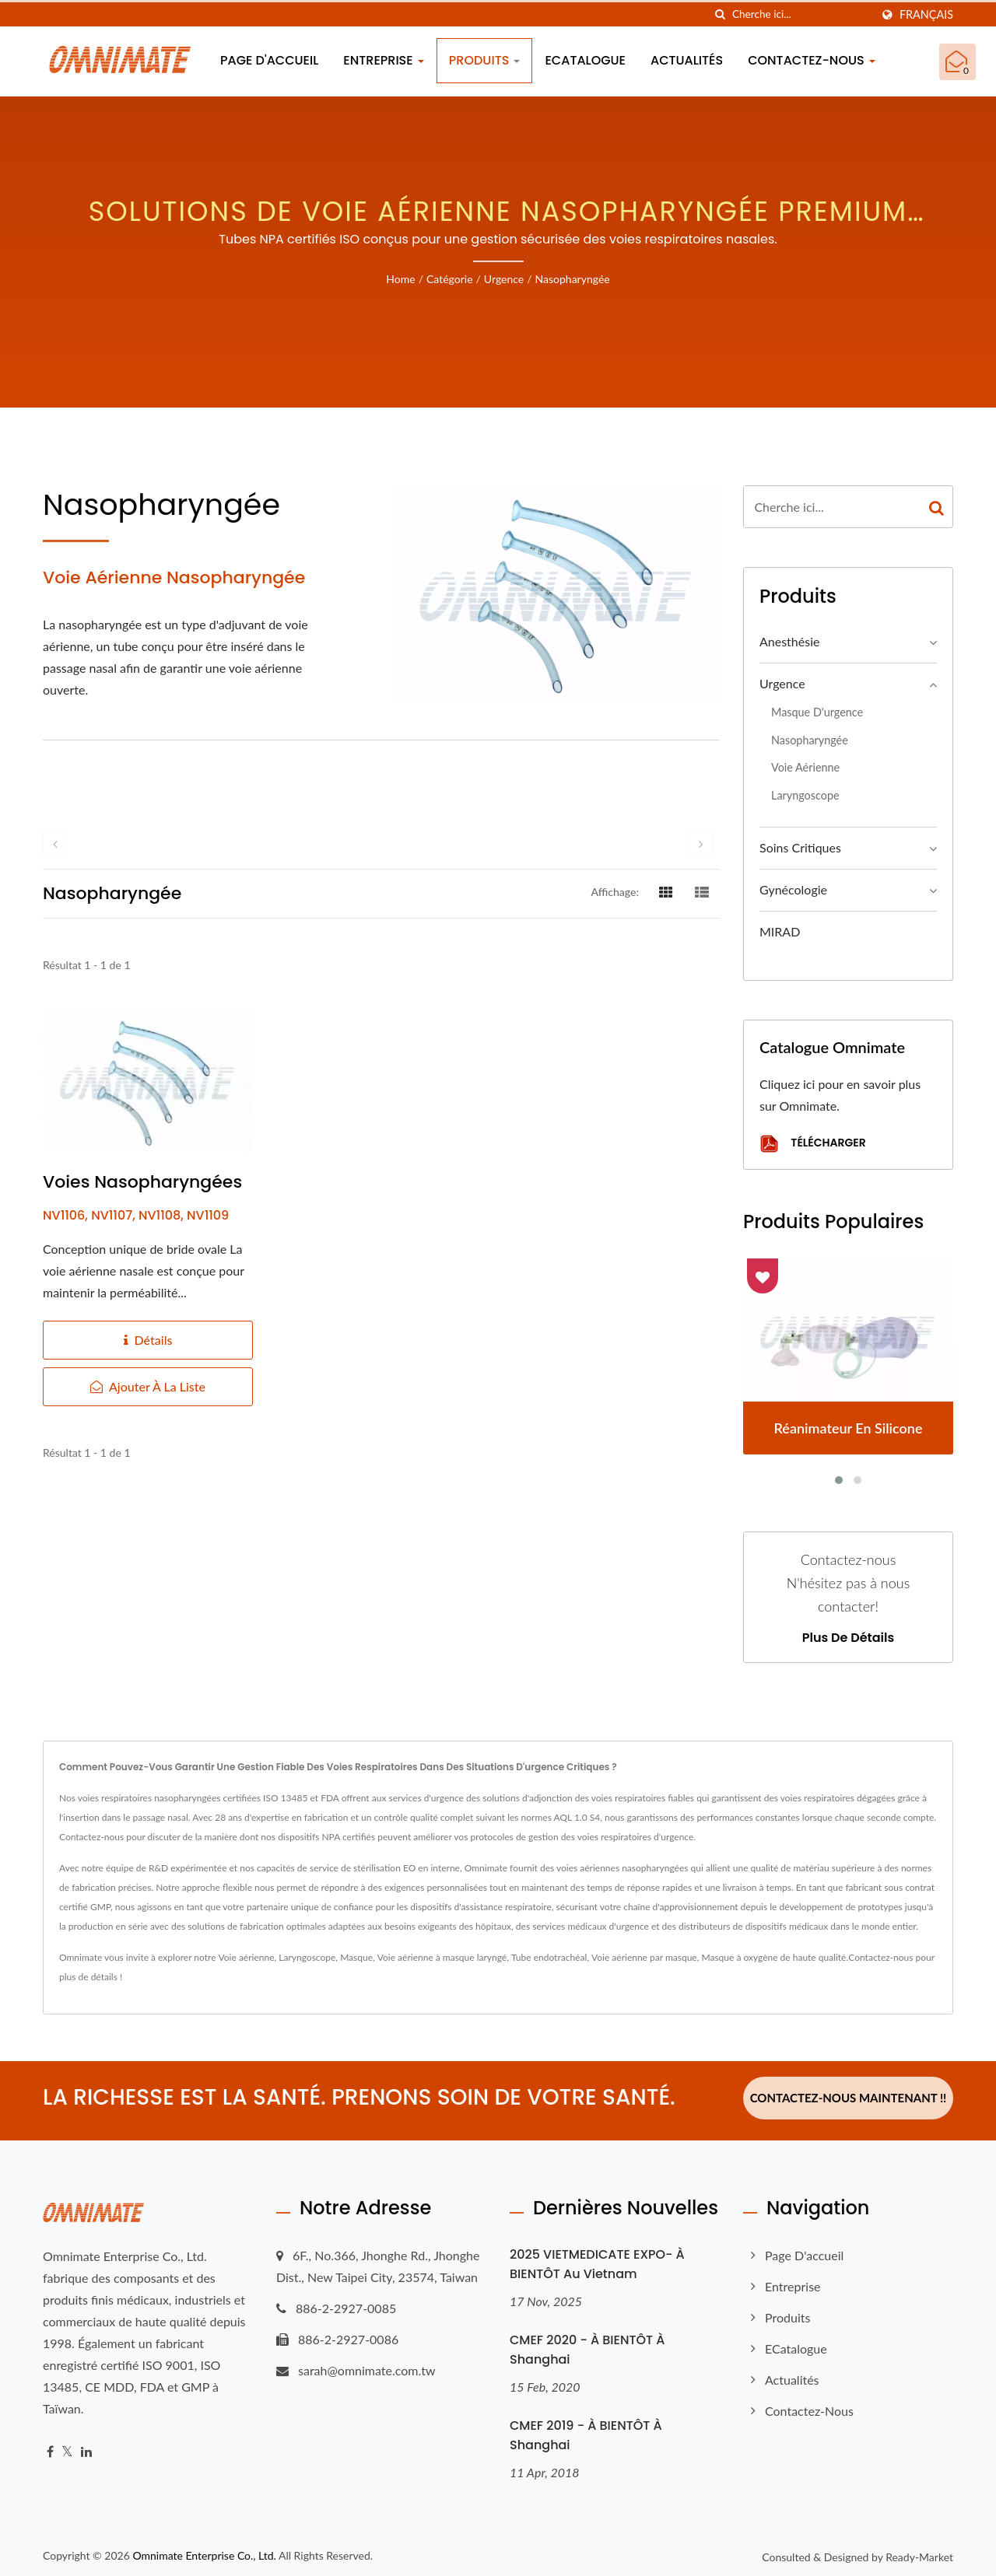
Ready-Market (919, 2551)
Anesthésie (789, 641)
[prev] (55, 843)
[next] (701, 843)
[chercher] (720, 14)
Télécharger (812, 1143)
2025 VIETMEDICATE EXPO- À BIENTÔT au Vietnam (597, 2258)
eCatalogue (585, 60)
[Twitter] (67, 2446)
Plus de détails (848, 1638)
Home (400, 278)
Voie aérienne (805, 767)
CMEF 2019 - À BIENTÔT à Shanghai (586, 2429)
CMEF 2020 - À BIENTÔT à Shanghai (587, 2344)
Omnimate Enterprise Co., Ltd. (203, 2550)
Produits (485, 60)
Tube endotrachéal (549, 1957)
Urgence (504, 278)
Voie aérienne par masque (644, 1957)
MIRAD (779, 931)
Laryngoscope (805, 795)
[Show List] (702, 891)
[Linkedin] (86, 2446)
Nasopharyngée (572, 278)
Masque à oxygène (739, 1957)
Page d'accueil (269, 60)
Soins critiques (800, 847)
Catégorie (449, 278)
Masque (356, 1957)
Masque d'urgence (817, 712)
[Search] (801, 14)
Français (926, 15)
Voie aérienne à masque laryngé (442, 1957)
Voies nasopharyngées (142, 1182)
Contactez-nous (811, 60)
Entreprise (383, 60)
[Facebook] (50, 2446)
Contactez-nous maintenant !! (848, 2098)
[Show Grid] (666, 891)
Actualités (687, 60)
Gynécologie (793, 889)
